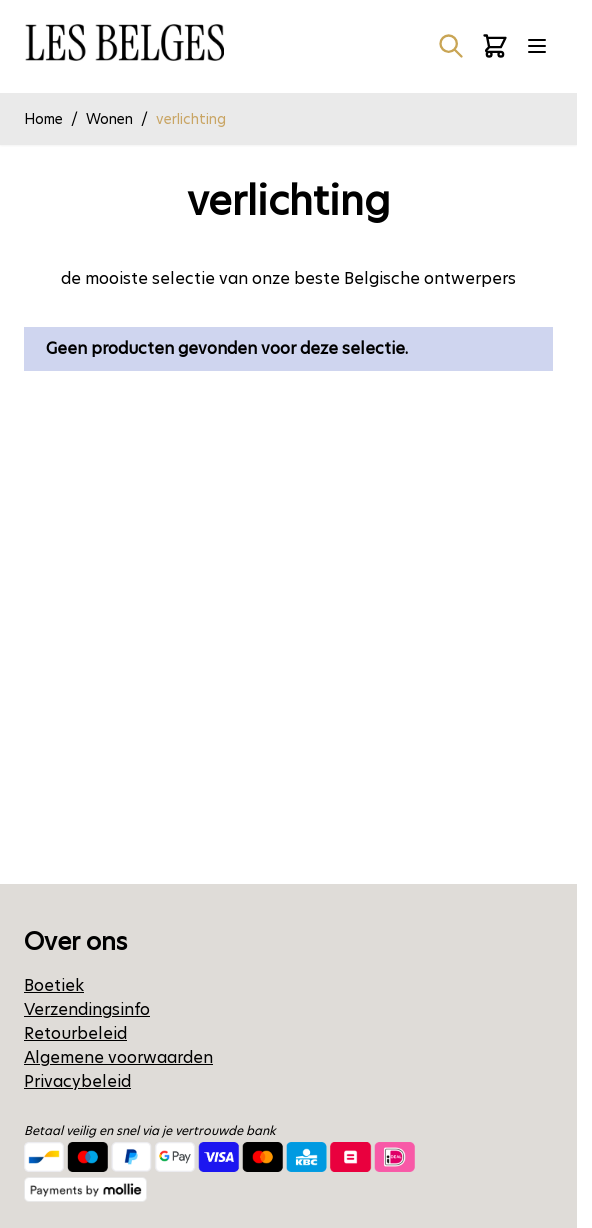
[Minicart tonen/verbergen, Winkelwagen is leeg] (495, 46)
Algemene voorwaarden (118, 1057)
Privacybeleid (77, 1081)
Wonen (109, 119)
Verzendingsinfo (87, 1009)
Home (43, 119)
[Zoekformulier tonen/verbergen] (451, 46)
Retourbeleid (75, 1033)
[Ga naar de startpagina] (124, 42)
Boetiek (54, 985)
